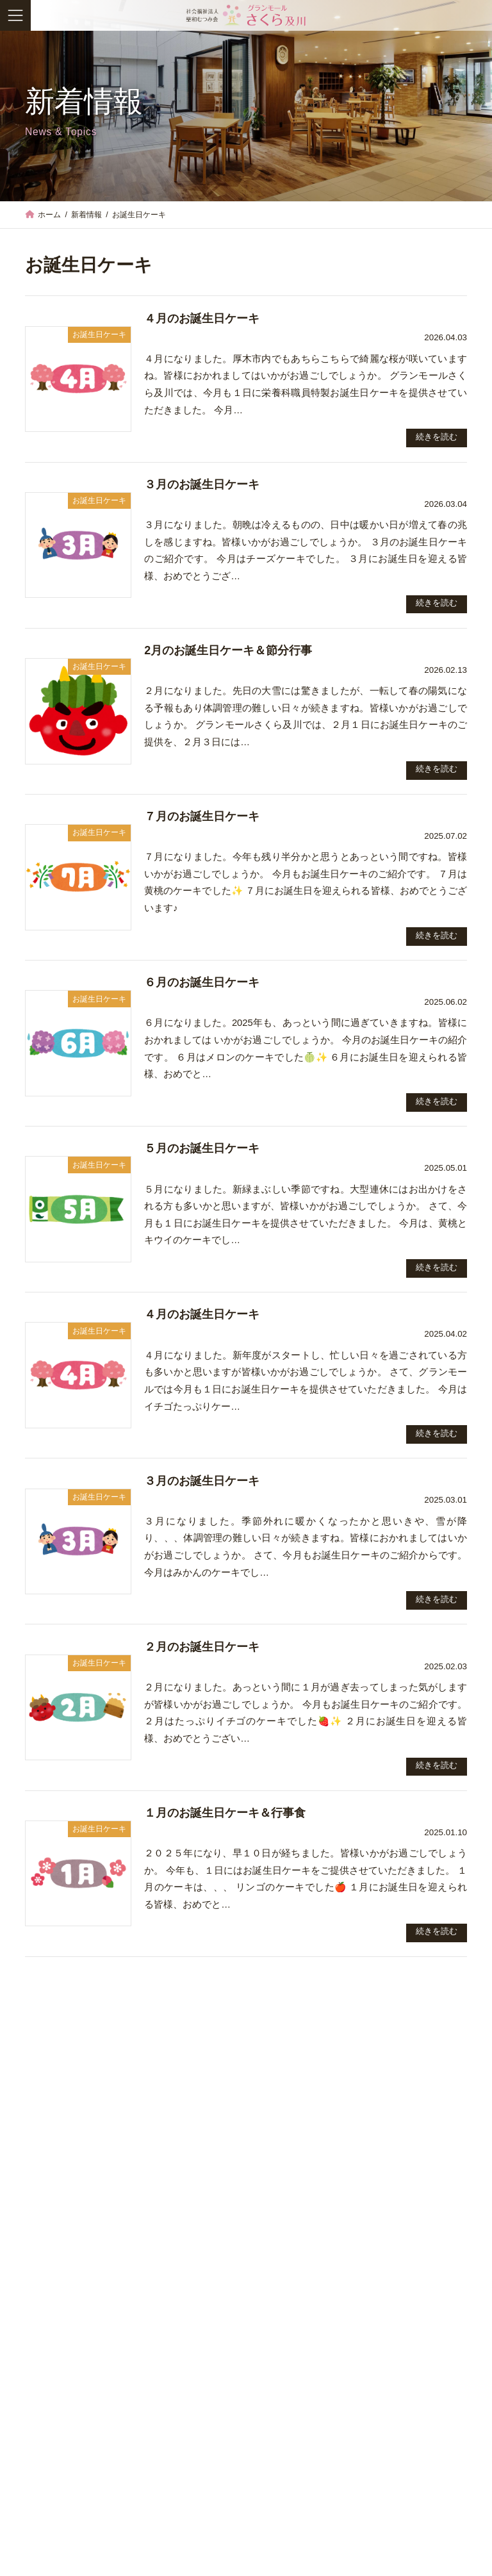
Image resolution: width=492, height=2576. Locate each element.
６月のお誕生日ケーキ (201, 982)
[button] (435, 2371)
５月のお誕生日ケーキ (201, 1148)
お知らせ (102, 2075)
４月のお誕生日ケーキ (201, 318)
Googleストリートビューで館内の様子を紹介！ (115, 2093)
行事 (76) (46, 2529)
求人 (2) (43, 2500)
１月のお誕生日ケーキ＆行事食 (225, 1812)
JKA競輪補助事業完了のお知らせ (88, 2215)
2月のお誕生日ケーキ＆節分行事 (228, 650)
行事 (101, 2319)
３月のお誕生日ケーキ (201, 484)
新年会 (39, 2337)
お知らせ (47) (55, 2443)
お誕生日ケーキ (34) (68, 2472)
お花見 (39, 2134)
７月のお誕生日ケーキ (201, 816)
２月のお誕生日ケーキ (201, 1646)
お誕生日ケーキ (101, 2156)
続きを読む (436, 437)
